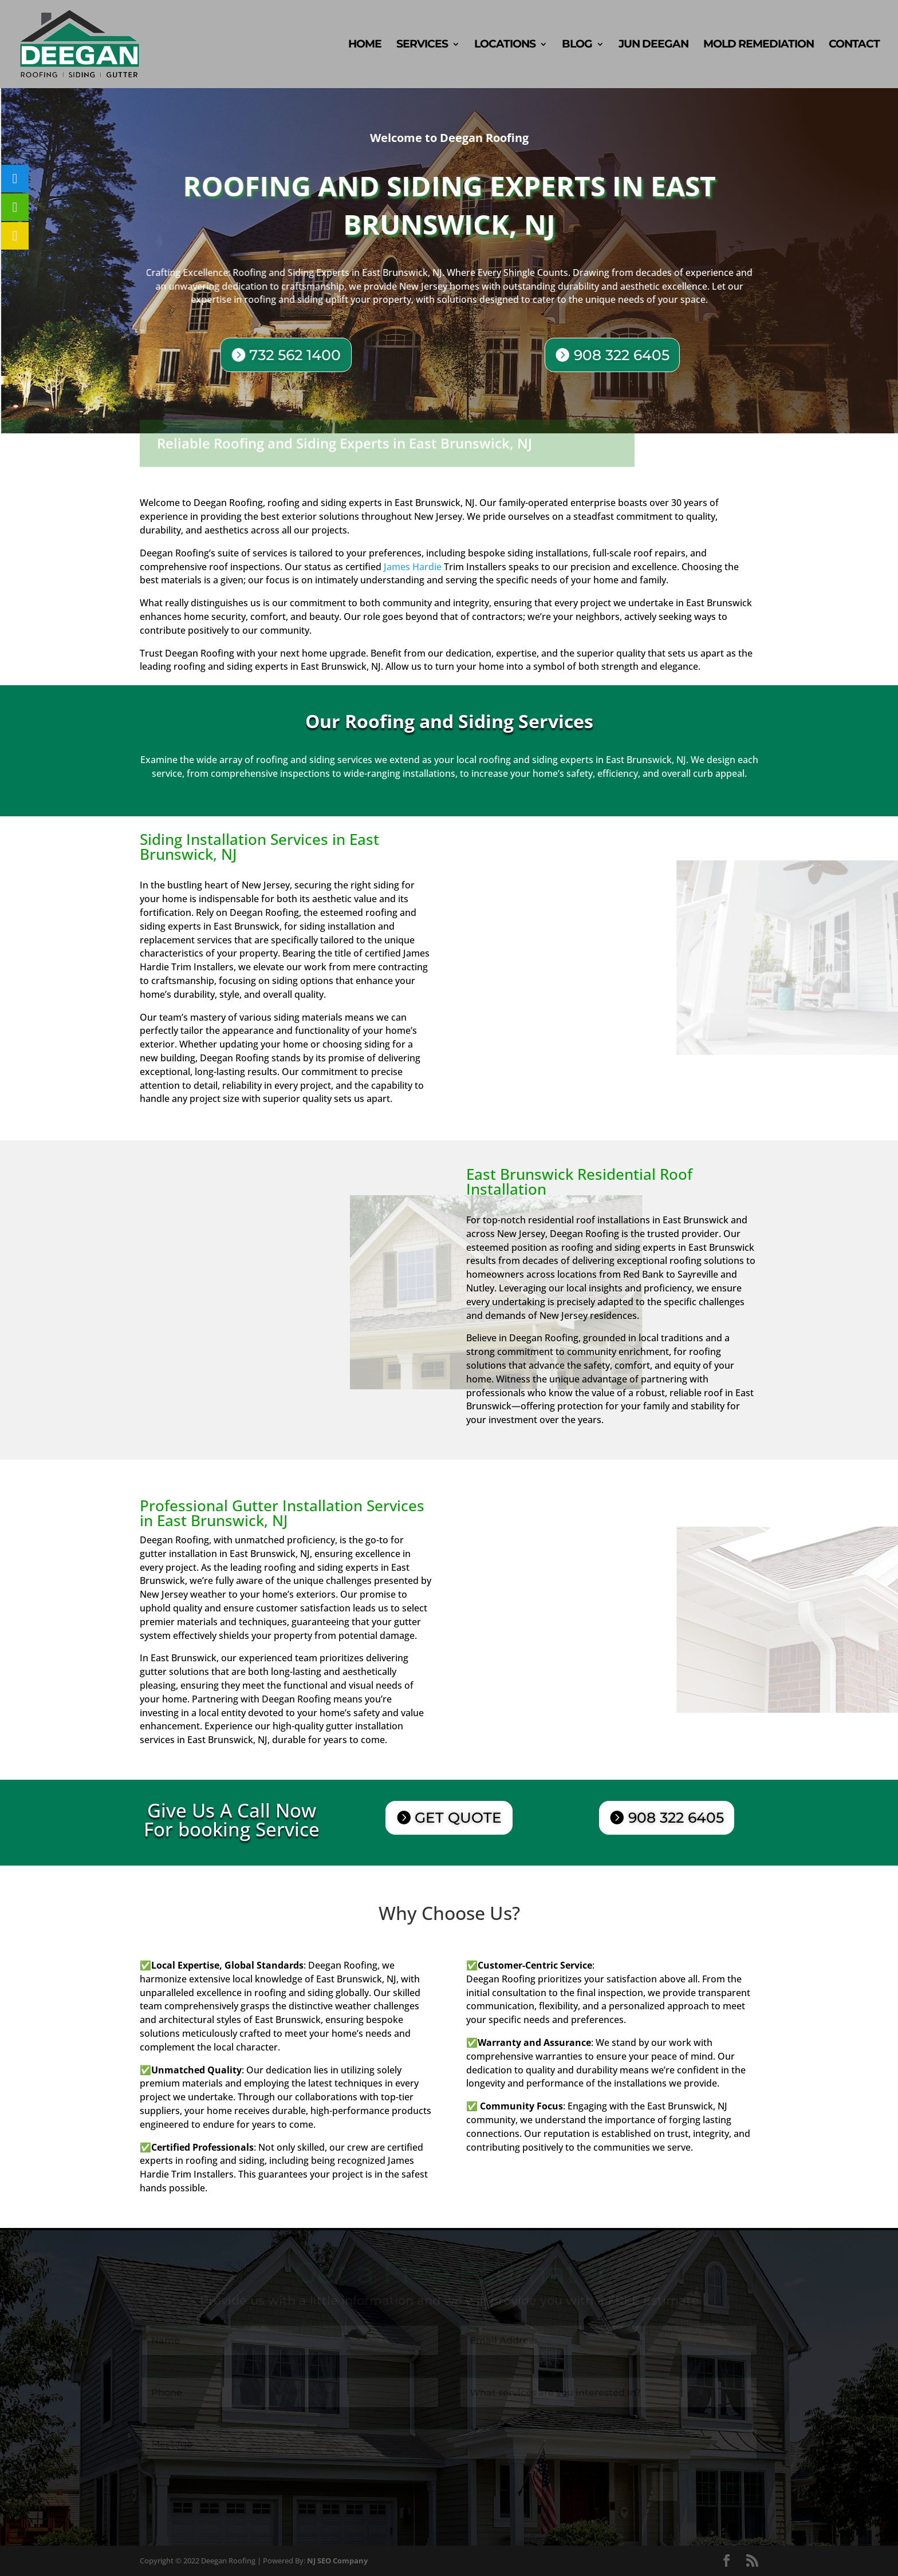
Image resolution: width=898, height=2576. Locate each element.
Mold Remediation (758, 45)
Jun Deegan (653, 45)
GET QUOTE (458, 1817)
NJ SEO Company (337, 2560)
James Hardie (413, 566)
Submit (724, 2486)
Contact (854, 45)
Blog (577, 45)
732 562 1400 (301, 354)
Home (364, 45)
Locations (504, 45)
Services (422, 45)
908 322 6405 (618, 356)
